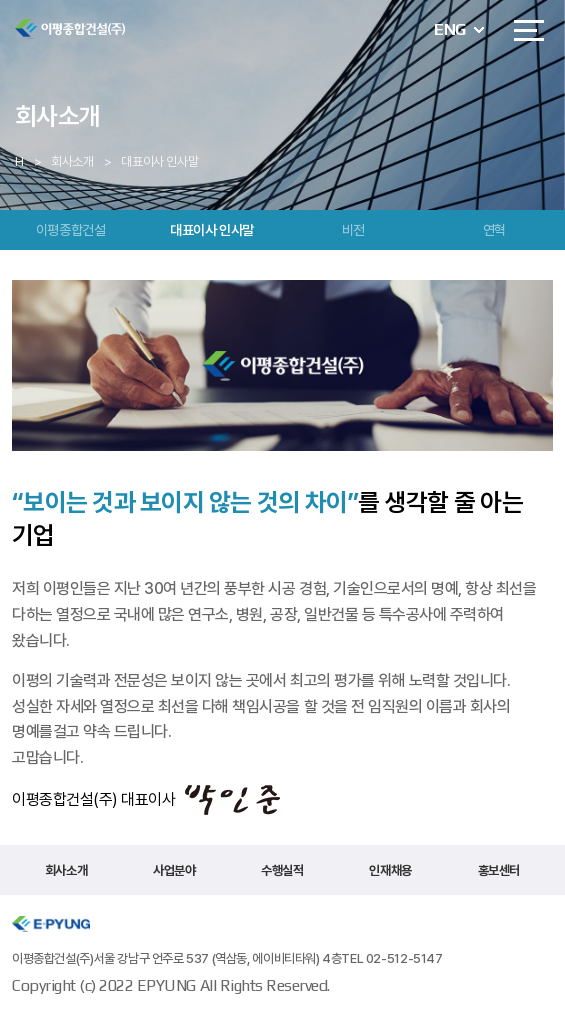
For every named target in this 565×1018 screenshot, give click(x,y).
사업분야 (174, 870)
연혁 (494, 230)
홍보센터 (499, 870)
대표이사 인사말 (212, 230)
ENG (450, 29)
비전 (353, 230)
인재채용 (390, 870)
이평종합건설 (70, 230)
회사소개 (66, 870)
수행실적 (282, 870)
